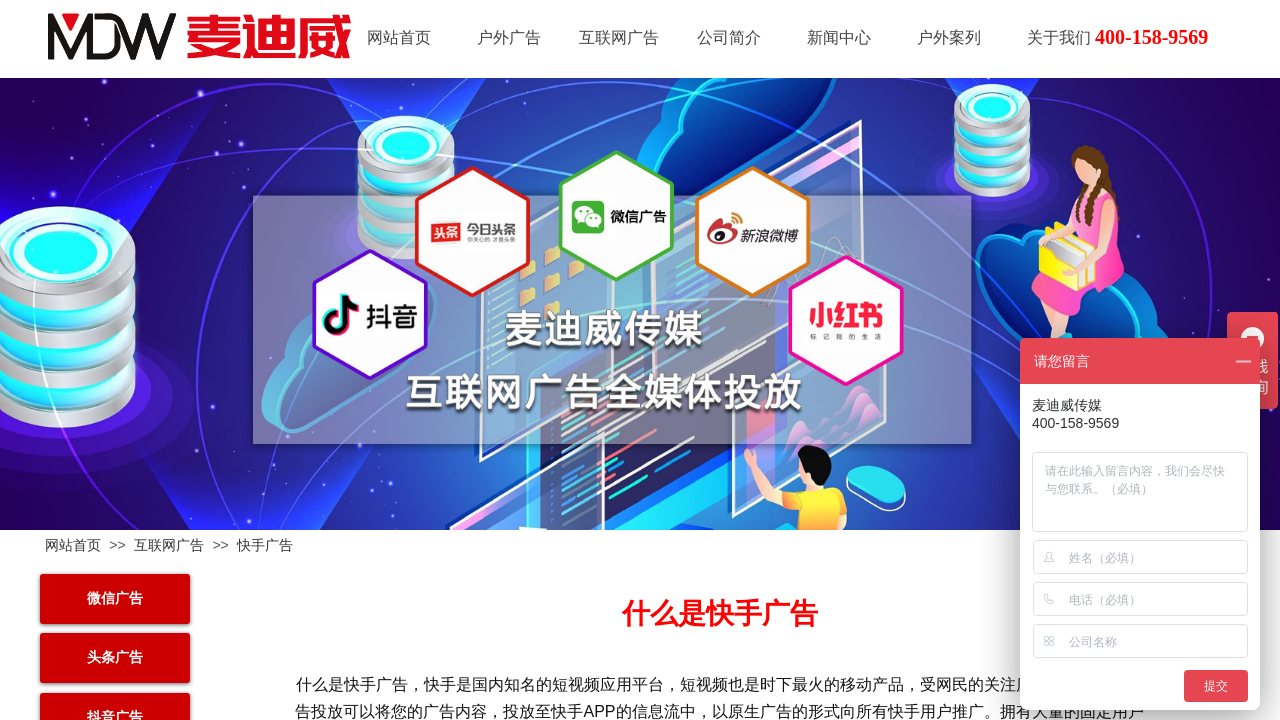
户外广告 (509, 37)
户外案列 (949, 37)
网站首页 (399, 37)
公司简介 (729, 37)
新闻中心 (839, 37)
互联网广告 (619, 37)
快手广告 (265, 545)
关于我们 (1059, 37)
